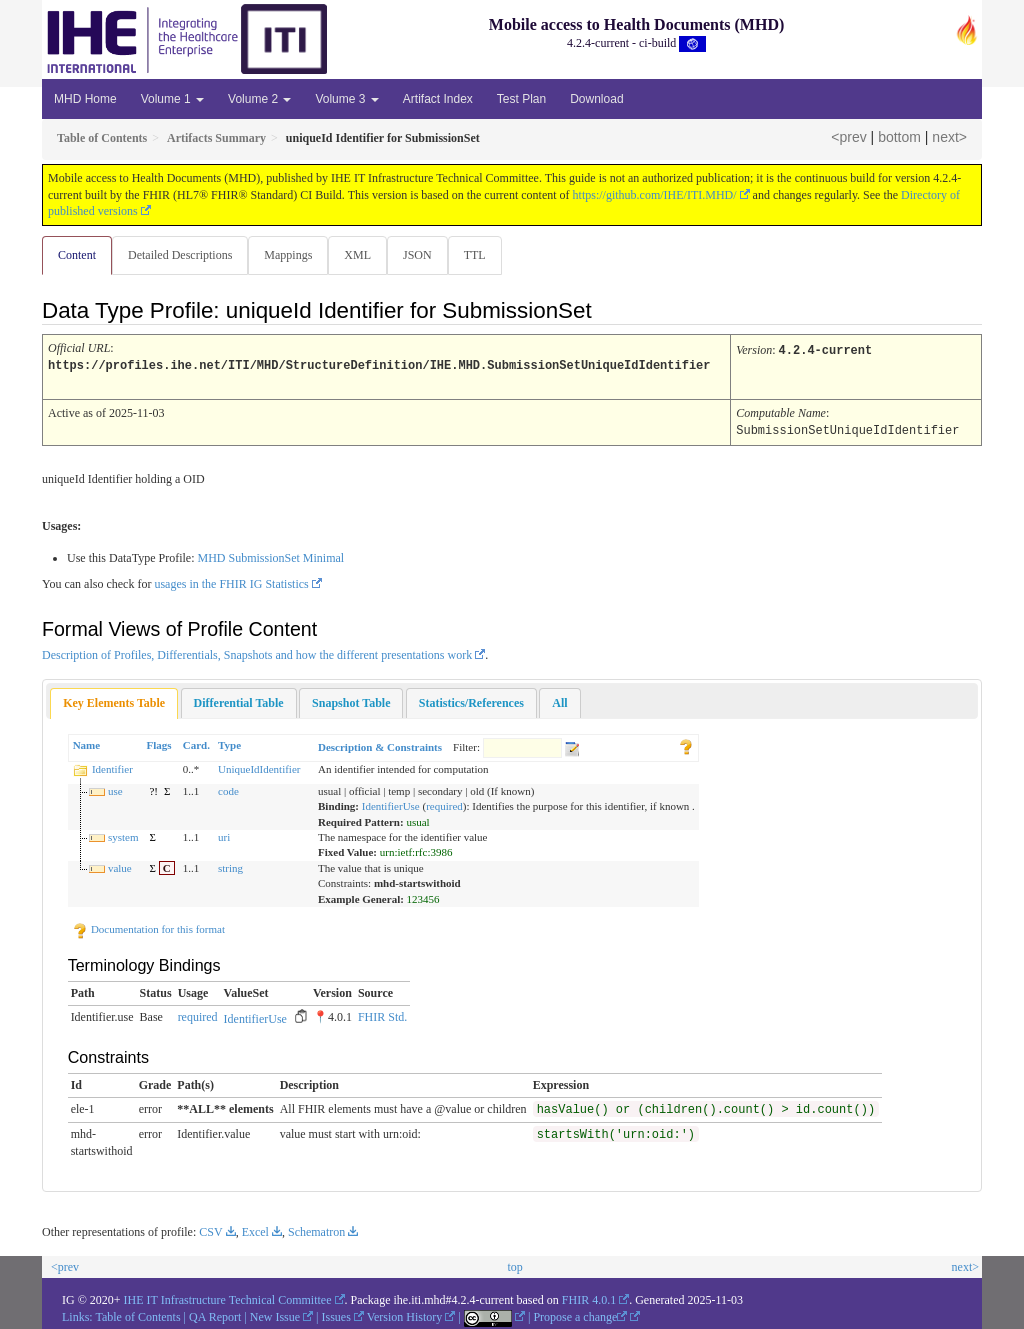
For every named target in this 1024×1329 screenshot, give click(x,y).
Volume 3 (346, 99)
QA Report (215, 1315)
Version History (405, 1315)
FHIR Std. (382, 1015)
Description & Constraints (380, 745)
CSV (210, 1230)
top (514, 1265)
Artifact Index (438, 99)
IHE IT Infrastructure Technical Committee (228, 1298)
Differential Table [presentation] (239, 701)
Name (87, 743)
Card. (196, 743)
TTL (485, 255)
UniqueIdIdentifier (259, 767)
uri (224, 835)
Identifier (112, 767)
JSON (425, 255)
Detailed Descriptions (182, 255)
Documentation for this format (148, 927)
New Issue (275, 1315)
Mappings (292, 255)
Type (229, 743)
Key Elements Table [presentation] (114, 701)
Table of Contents (137, 1315)
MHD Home (85, 99)
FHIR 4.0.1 (589, 1298)
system (123, 835)
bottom (899, 137)
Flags (158, 743)
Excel (255, 1230)
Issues (336, 1315)
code (228, 789)
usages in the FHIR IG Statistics (231, 582)
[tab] (114, 701)
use (115, 789)
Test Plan (521, 99)
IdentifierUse (391, 804)
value (120, 866)
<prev (848, 137)
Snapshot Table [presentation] (351, 701)
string (230, 866)
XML (363, 255)
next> (949, 137)
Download (596, 99)
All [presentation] (559, 701)
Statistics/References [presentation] (471, 701)
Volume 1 (172, 99)
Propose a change (580, 1315)
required (444, 804)
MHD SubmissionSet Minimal (270, 556)
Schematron (316, 1230)
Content (77, 255)
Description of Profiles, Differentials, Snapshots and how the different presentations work (257, 653)
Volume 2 (259, 99)
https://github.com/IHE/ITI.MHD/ (655, 195)
